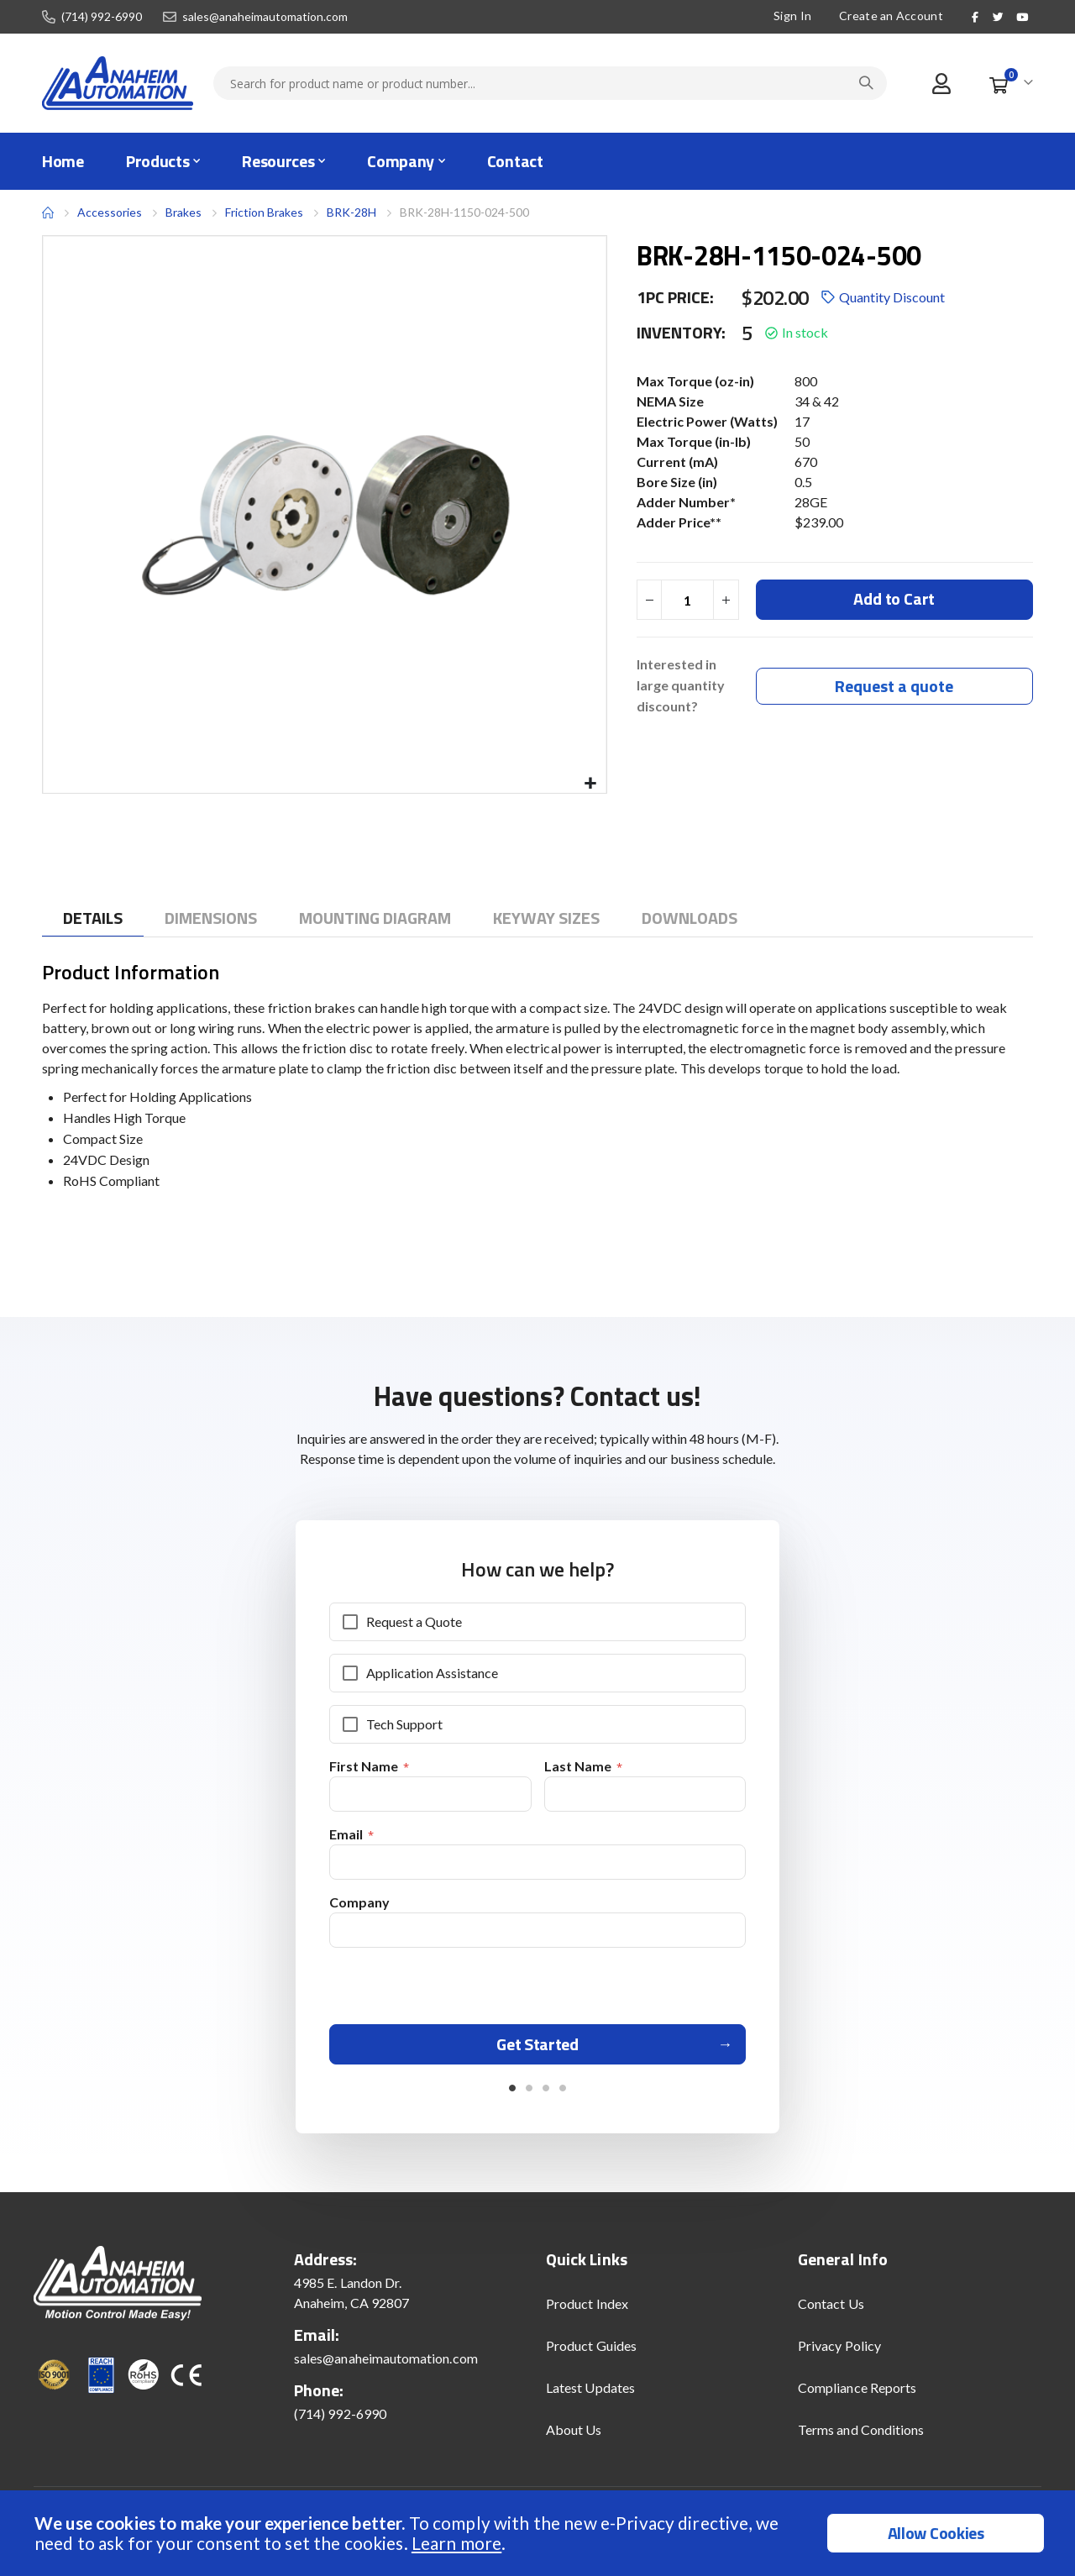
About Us (574, 2435)
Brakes (183, 212)
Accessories (109, 212)
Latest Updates (590, 2393)
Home (48, 212)
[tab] (93, 918)
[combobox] (550, 83)
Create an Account (891, 15)
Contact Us (831, 2309)
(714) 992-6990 (101, 17)
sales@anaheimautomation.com (265, 17)
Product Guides (591, 2351)
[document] (539, 2533)
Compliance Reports (857, 2393)
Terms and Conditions (861, 2435)
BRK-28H (351, 212)
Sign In (792, 15)
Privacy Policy (839, 2351)
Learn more (456, 2542)
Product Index (587, 2309)
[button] (591, 784)
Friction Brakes (264, 212)
